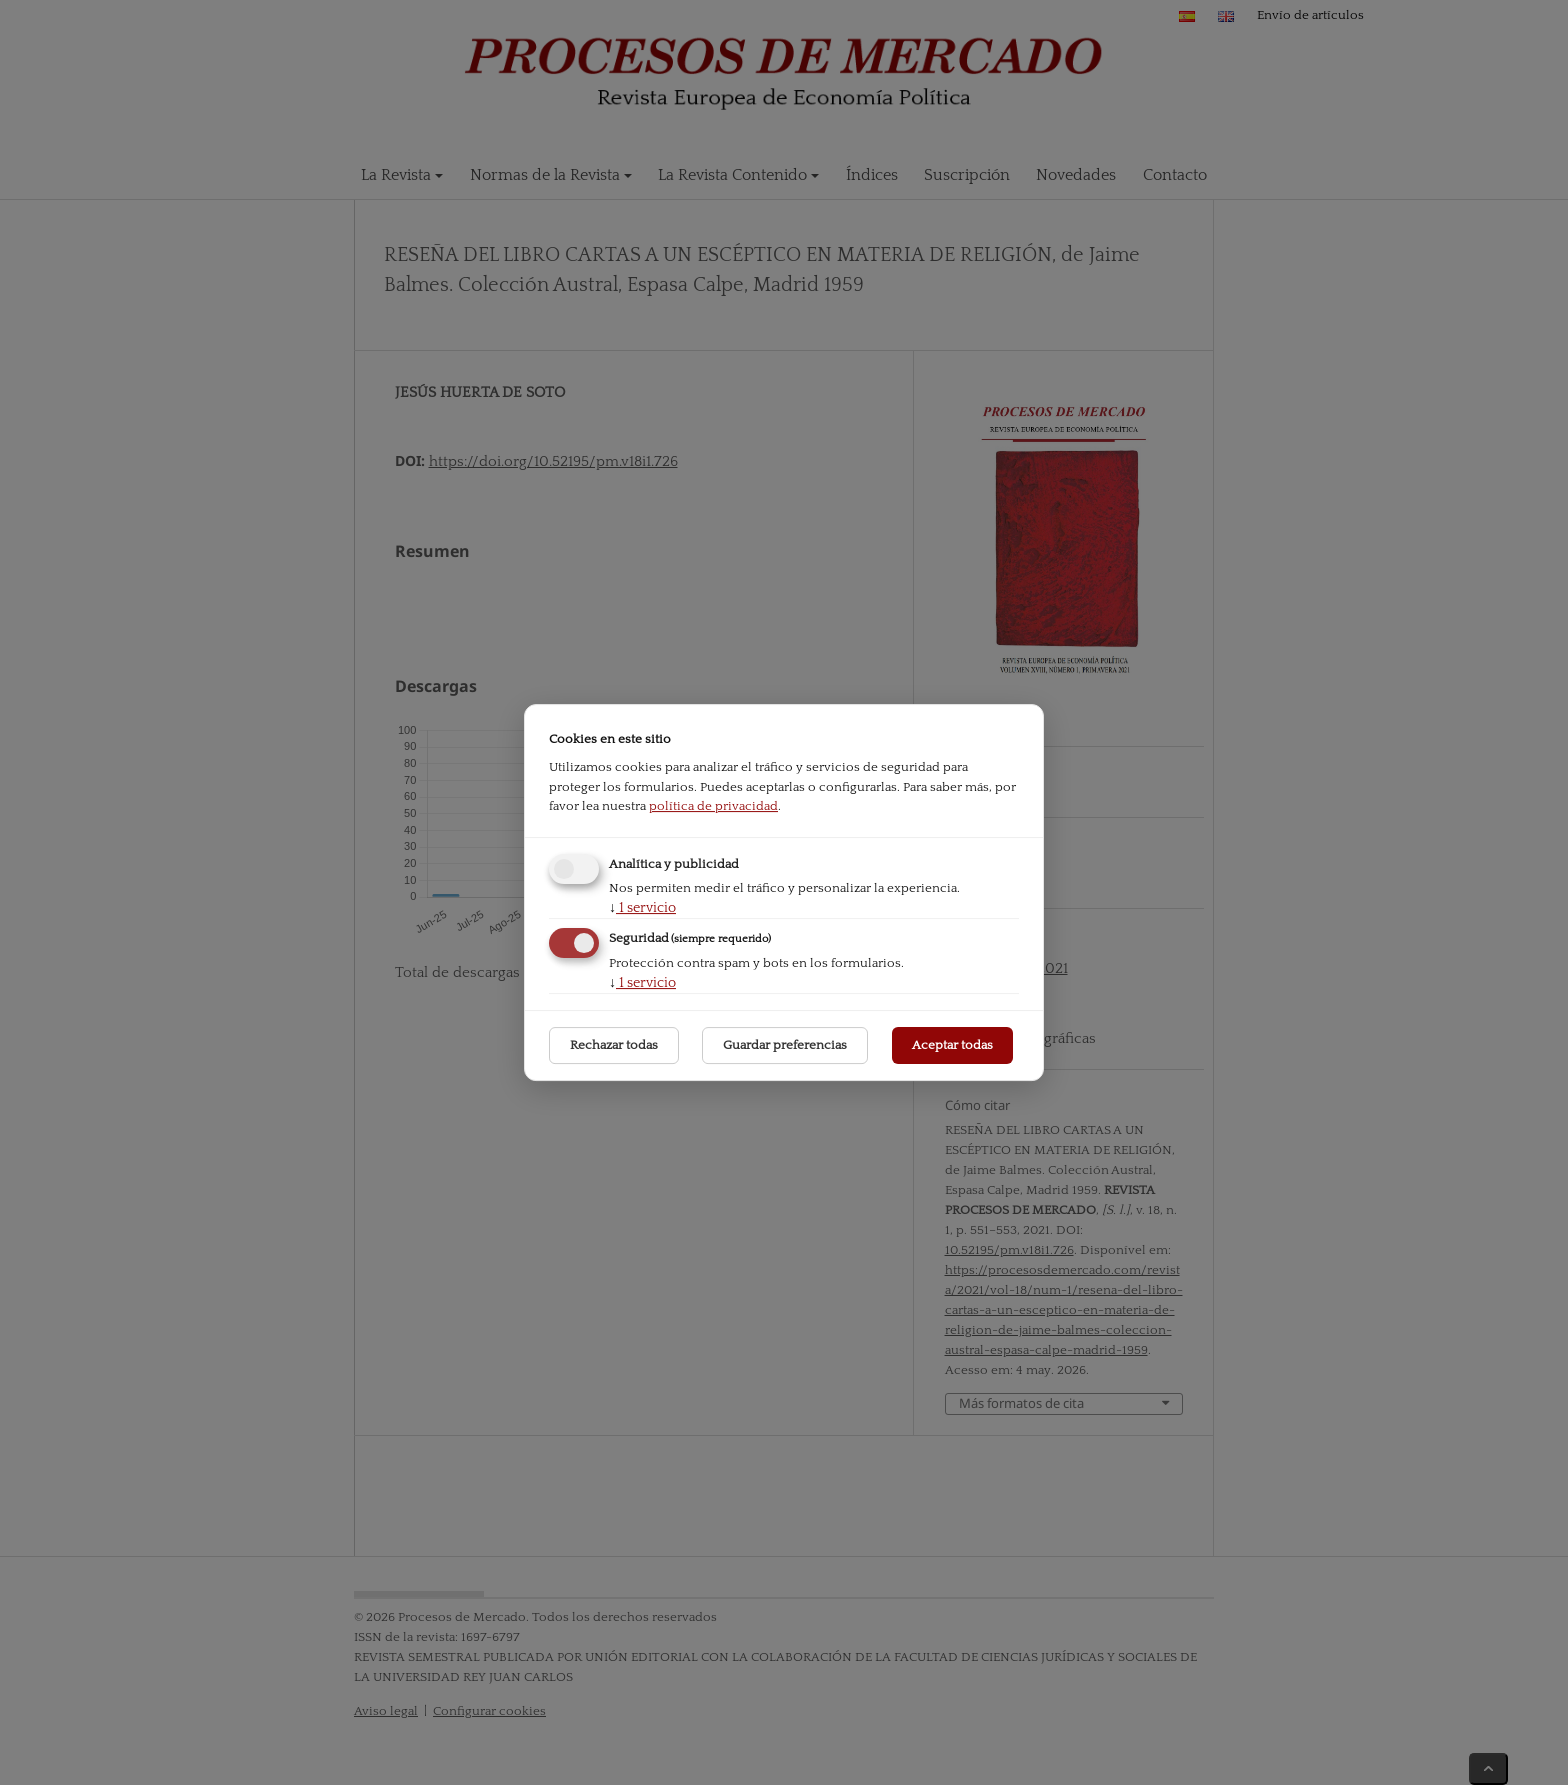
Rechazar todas (614, 1045)
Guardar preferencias (785, 1045)
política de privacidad (713, 806)
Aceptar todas (952, 1045)
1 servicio (642, 908)
